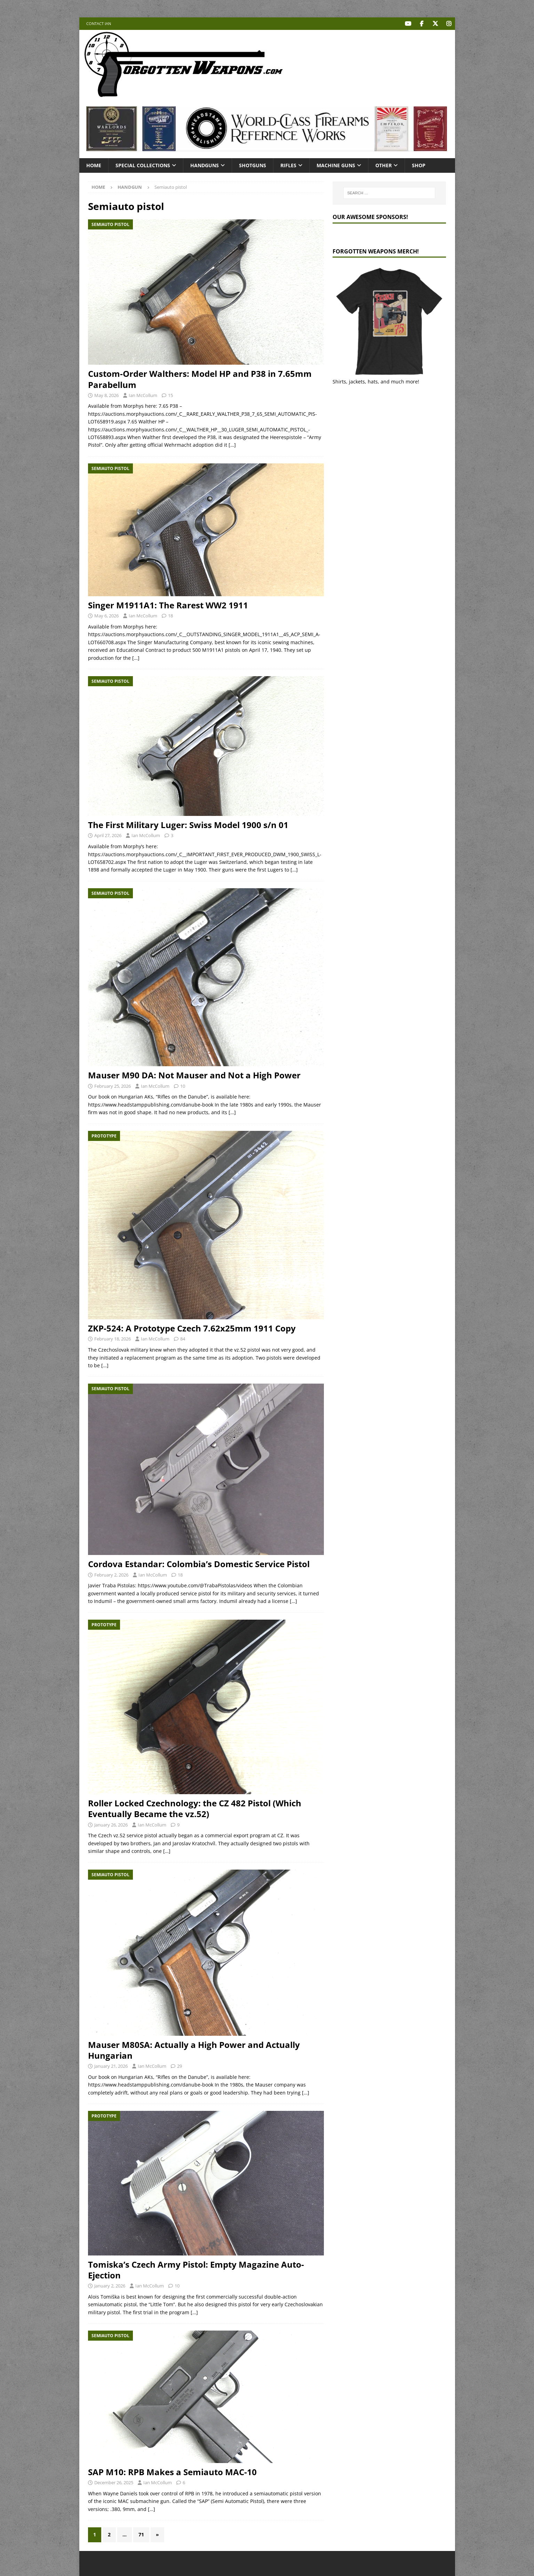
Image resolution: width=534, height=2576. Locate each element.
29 (179, 2066)
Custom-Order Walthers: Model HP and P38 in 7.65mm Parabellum (200, 379)
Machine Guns (336, 165)
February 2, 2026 (111, 1574)
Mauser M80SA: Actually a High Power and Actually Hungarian (194, 2050)
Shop (418, 165)
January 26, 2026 (111, 1824)
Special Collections (142, 165)
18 (170, 616)
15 (170, 395)
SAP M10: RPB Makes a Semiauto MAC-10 (172, 2471)
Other (383, 165)
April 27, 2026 (107, 835)
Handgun (130, 187)
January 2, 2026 (109, 2285)
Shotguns (252, 165)
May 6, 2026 (106, 616)
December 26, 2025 (113, 2482)
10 (182, 1086)
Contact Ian (98, 23)
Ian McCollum (143, 395)
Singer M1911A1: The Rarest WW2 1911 (168, 604)
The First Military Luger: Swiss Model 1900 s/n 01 (188, 825)
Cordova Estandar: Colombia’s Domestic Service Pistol (199, 1564)
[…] (232, 445)
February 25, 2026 (112, 1086)
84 (182, 1339)
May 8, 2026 (106, 395)
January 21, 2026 (111, 2066)
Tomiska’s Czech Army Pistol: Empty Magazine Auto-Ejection (196, 2269)
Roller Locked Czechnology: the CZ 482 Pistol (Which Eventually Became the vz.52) (194, 1808)
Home (93, 165)
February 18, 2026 (112, 1339)
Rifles (288, 165)
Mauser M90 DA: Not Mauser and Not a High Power (194, 1075)
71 (141, 2534)
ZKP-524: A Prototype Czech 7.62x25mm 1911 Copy (192, 1328)
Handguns (204, 165)
